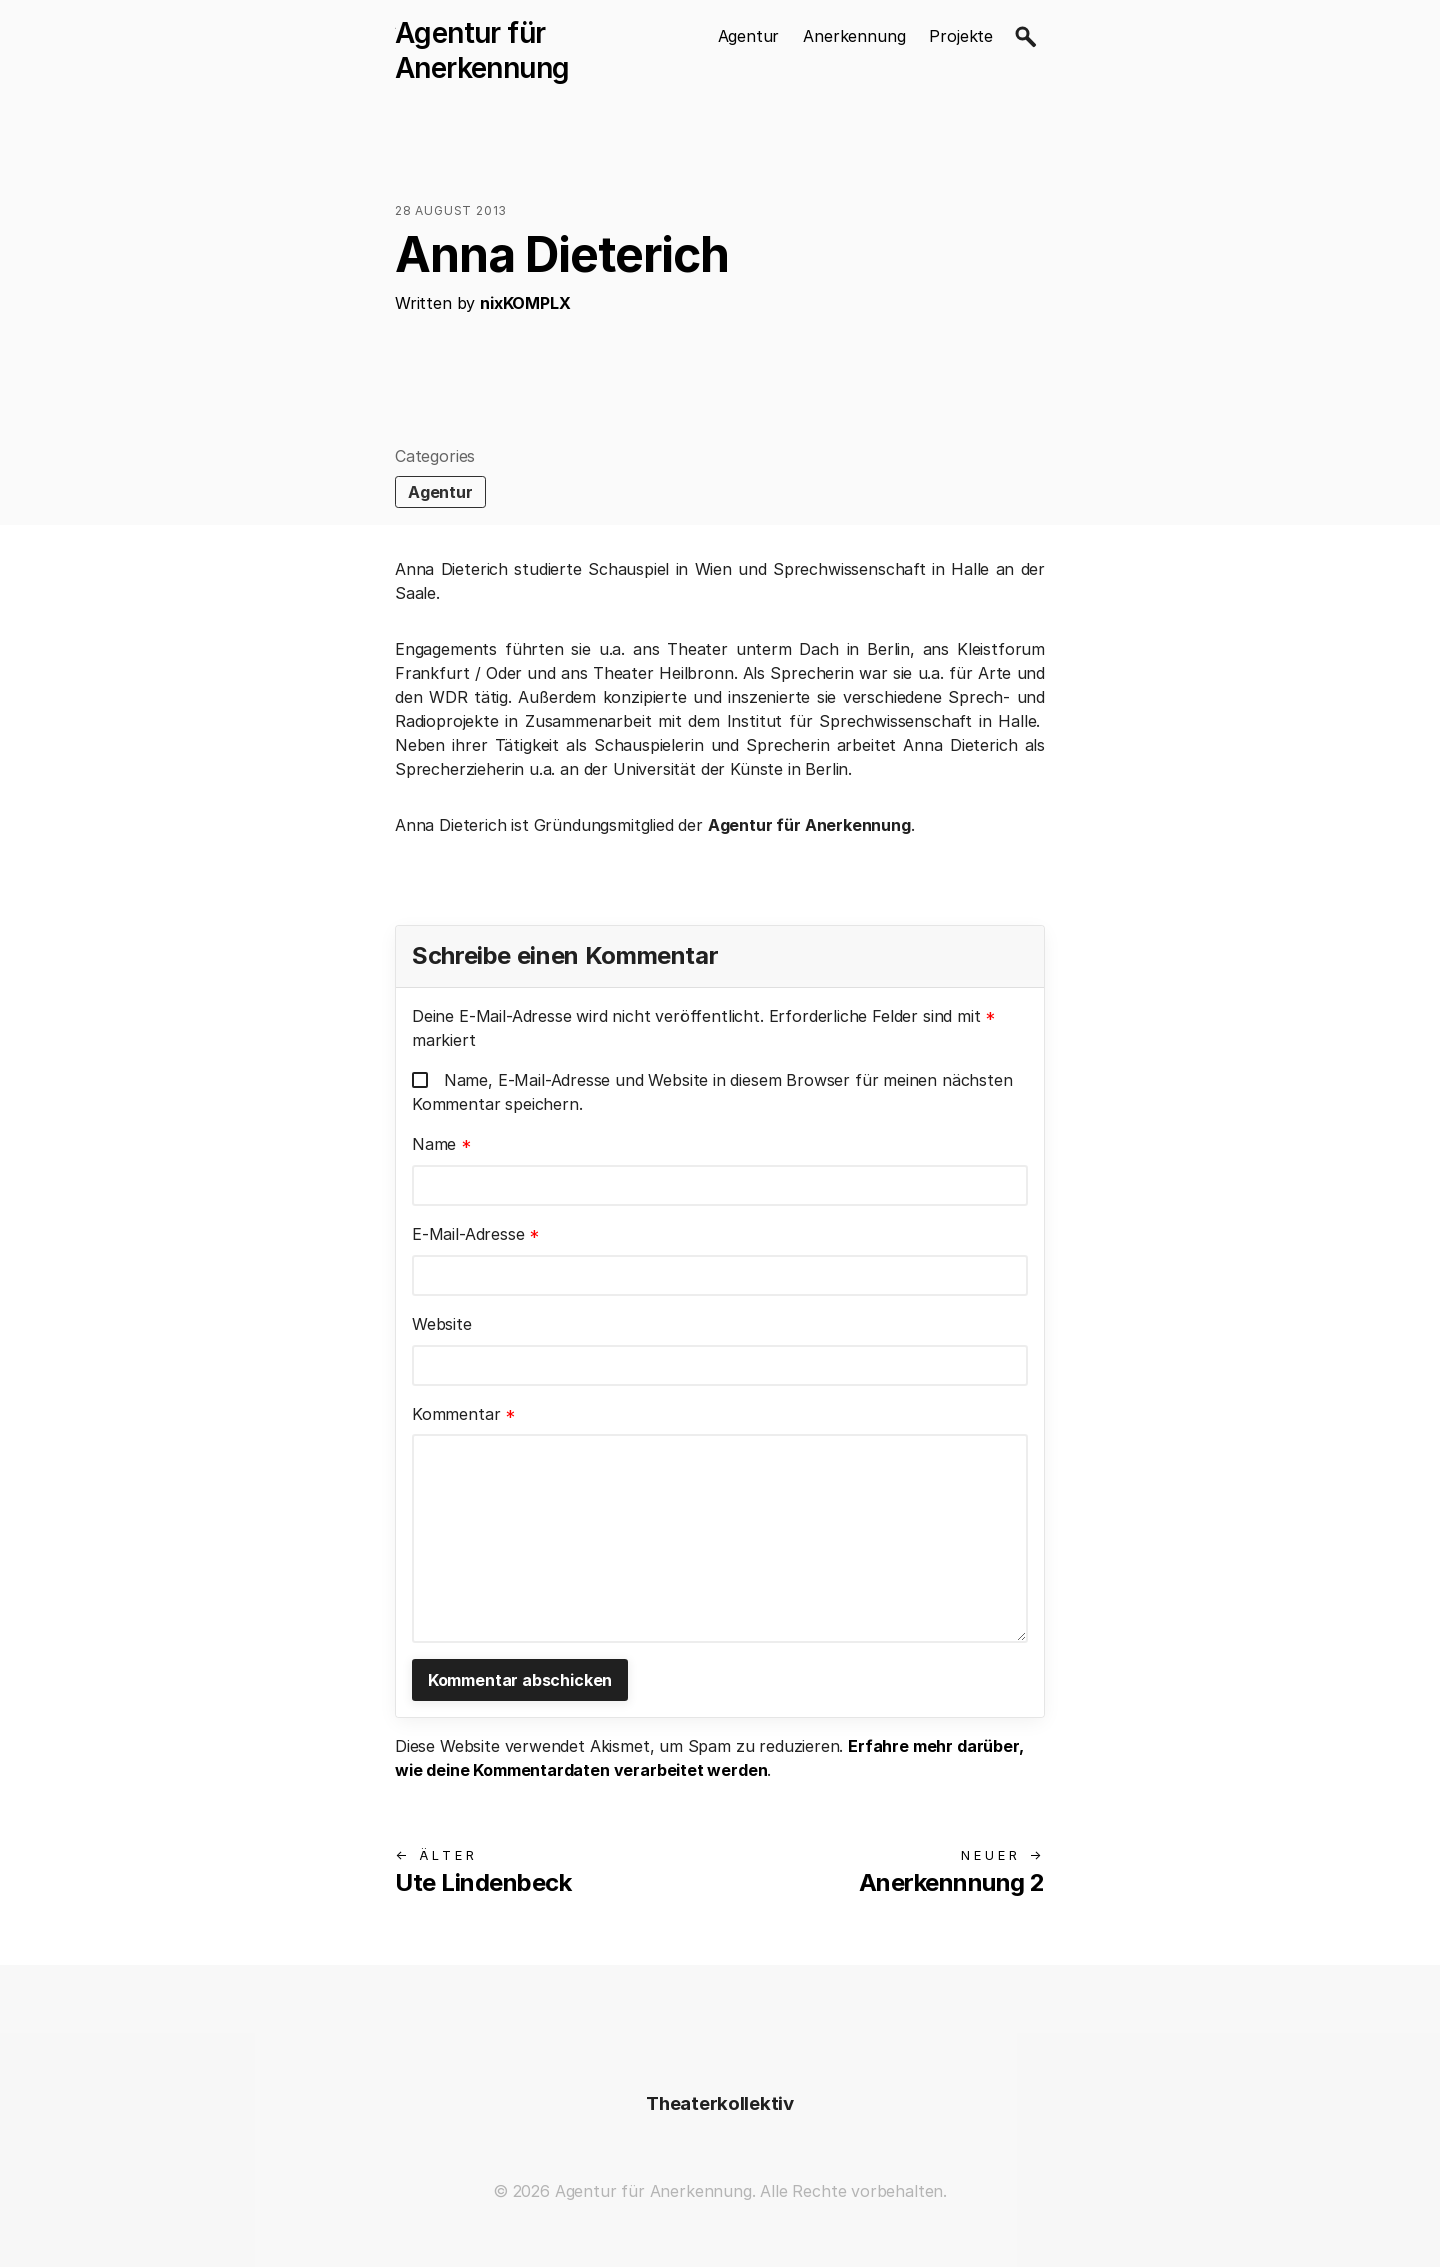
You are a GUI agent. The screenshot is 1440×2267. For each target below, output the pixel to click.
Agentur (749, 36)
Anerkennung (854, 36)
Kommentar (464, 1414)
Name (442, 1144)
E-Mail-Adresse (476, 1234)
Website (442, 1324)
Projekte (961, 36)
